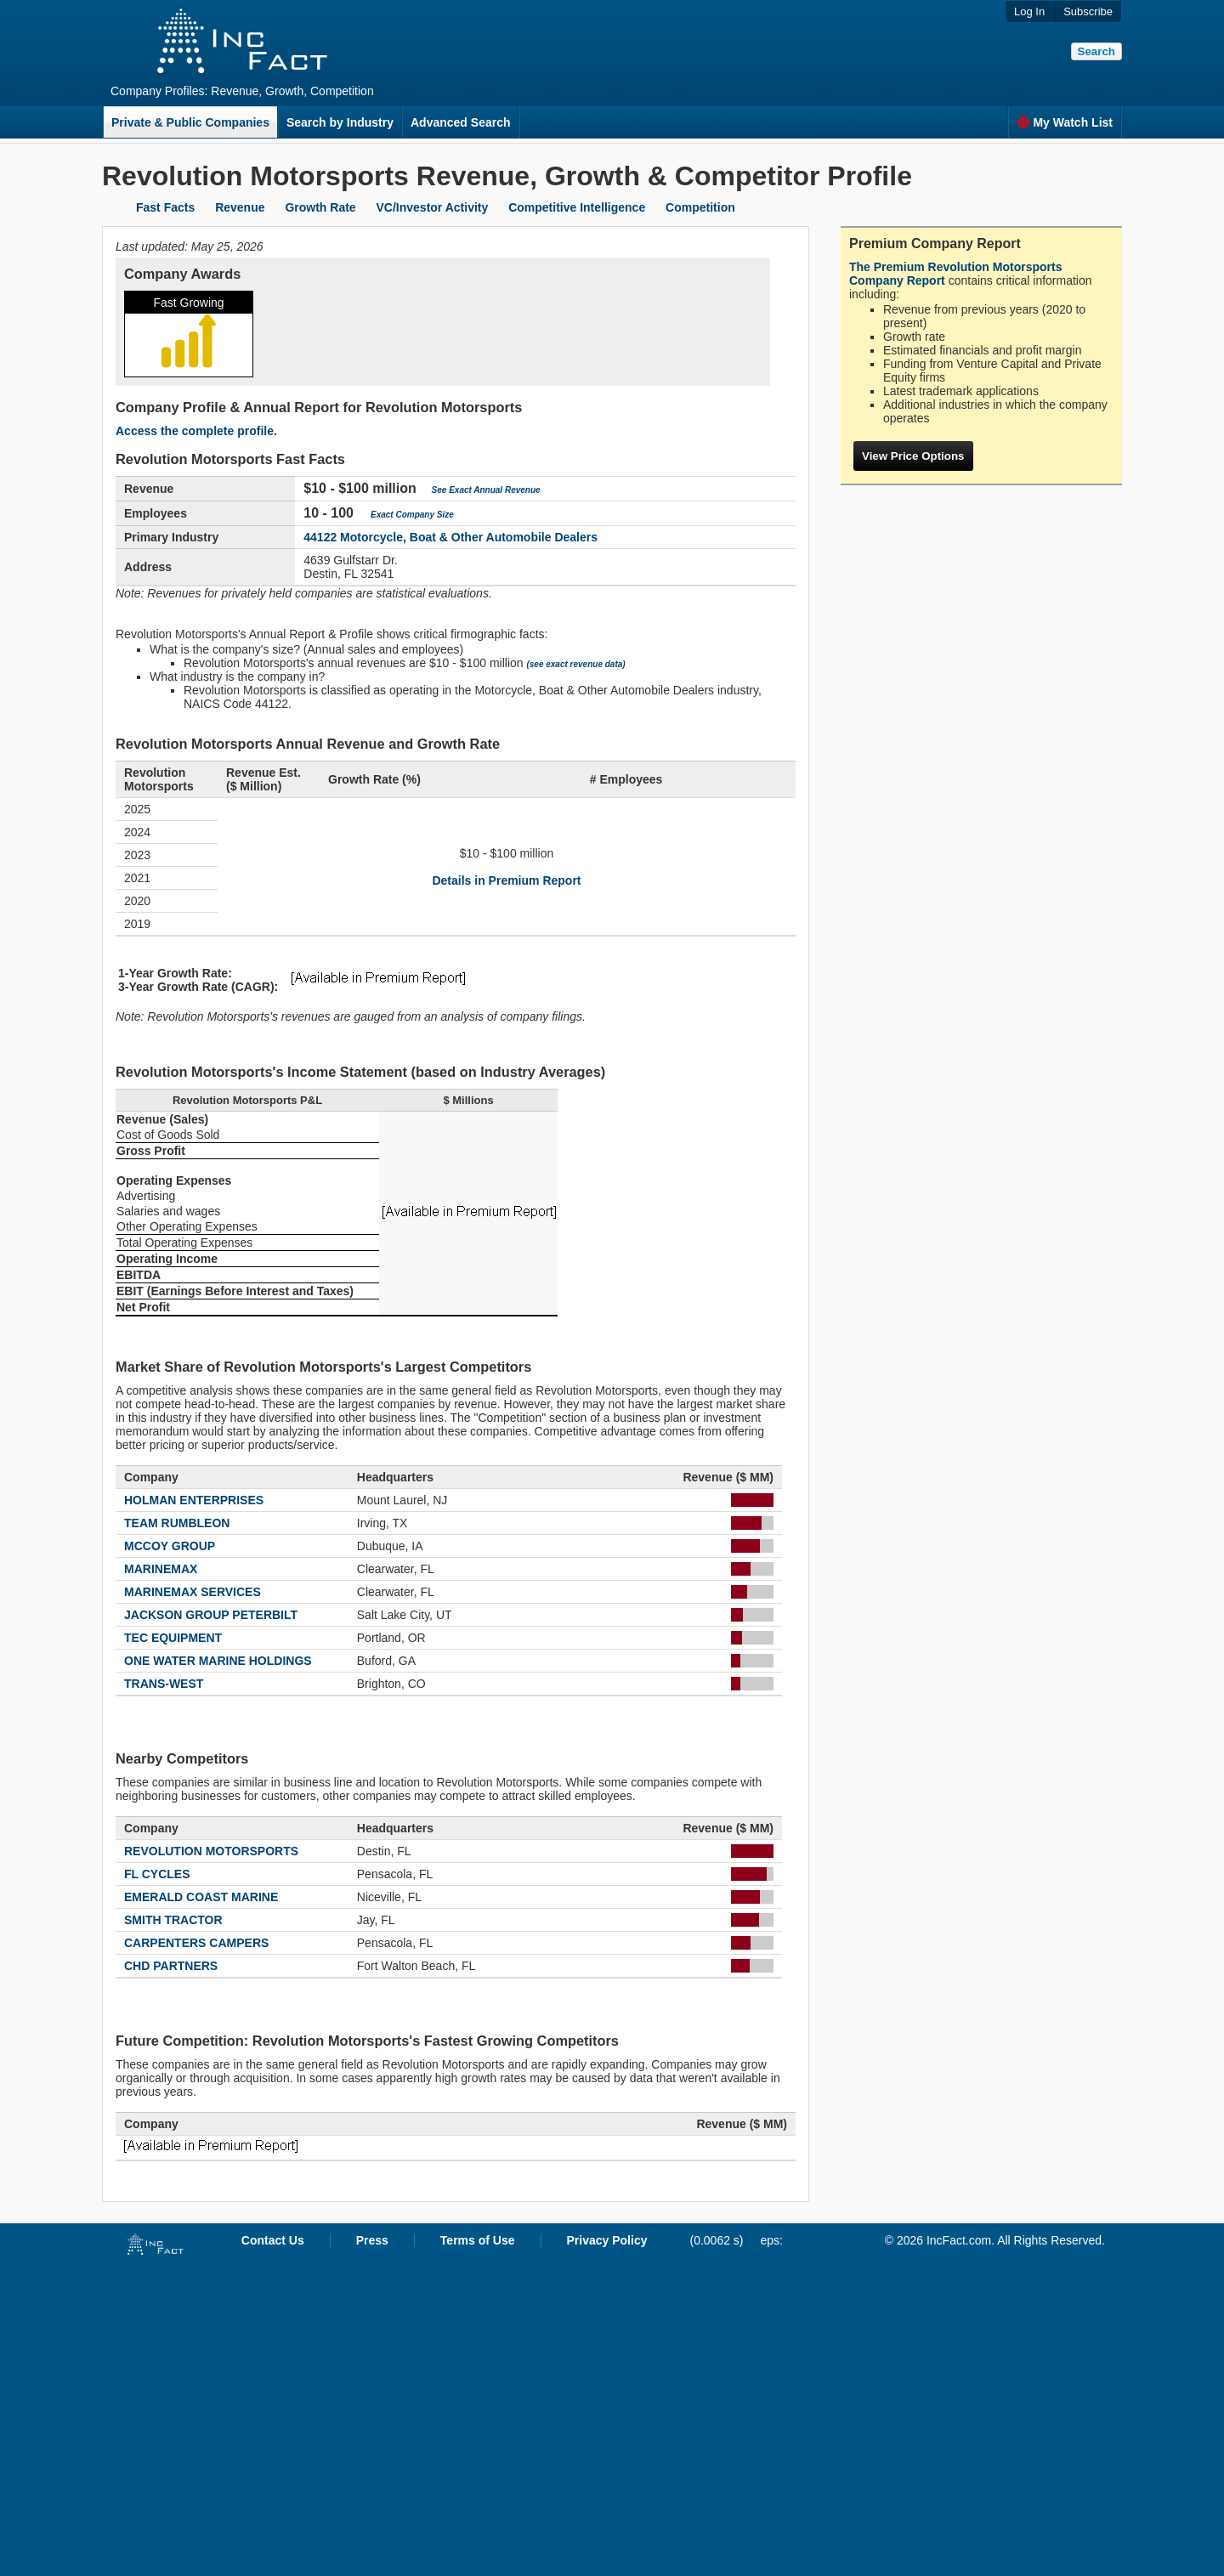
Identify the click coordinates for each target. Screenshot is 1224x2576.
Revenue (239, 207)
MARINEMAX (160, 1569)
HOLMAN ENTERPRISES (194, 1500)
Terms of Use (477, 2240)
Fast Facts (165, 207)
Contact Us (272, 2240)
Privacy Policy (607, 2240)
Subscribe (1088, 11)
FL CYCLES (157, 1874)
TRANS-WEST (163, 1683)
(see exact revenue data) (575, 664)
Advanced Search (461, 122)
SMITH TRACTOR (173, 1920)
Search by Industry (340, 122)
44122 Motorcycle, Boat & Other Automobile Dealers (450, 537)
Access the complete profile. (196, 431)
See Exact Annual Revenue (486, 490)
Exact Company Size (412, 514)
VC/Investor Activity (433, 207)
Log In (1029, 11)
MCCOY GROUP (169, 1546)
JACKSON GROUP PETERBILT (211, 1615)
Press (372, 2240)
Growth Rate (320, 207)
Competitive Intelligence (576, 207)
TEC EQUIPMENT (173, 1638)
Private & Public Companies (190, 122)
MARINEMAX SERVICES (192, 1592)
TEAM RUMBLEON (177, 1523)
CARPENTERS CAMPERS (196, 1943)
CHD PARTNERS (171, 1966)
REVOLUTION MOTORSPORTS (211, 1851)
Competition (700, 207)
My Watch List (1065, 122)
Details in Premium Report (506, 880)
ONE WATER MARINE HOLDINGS (218, 1660)
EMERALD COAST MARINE (201, 1897)
